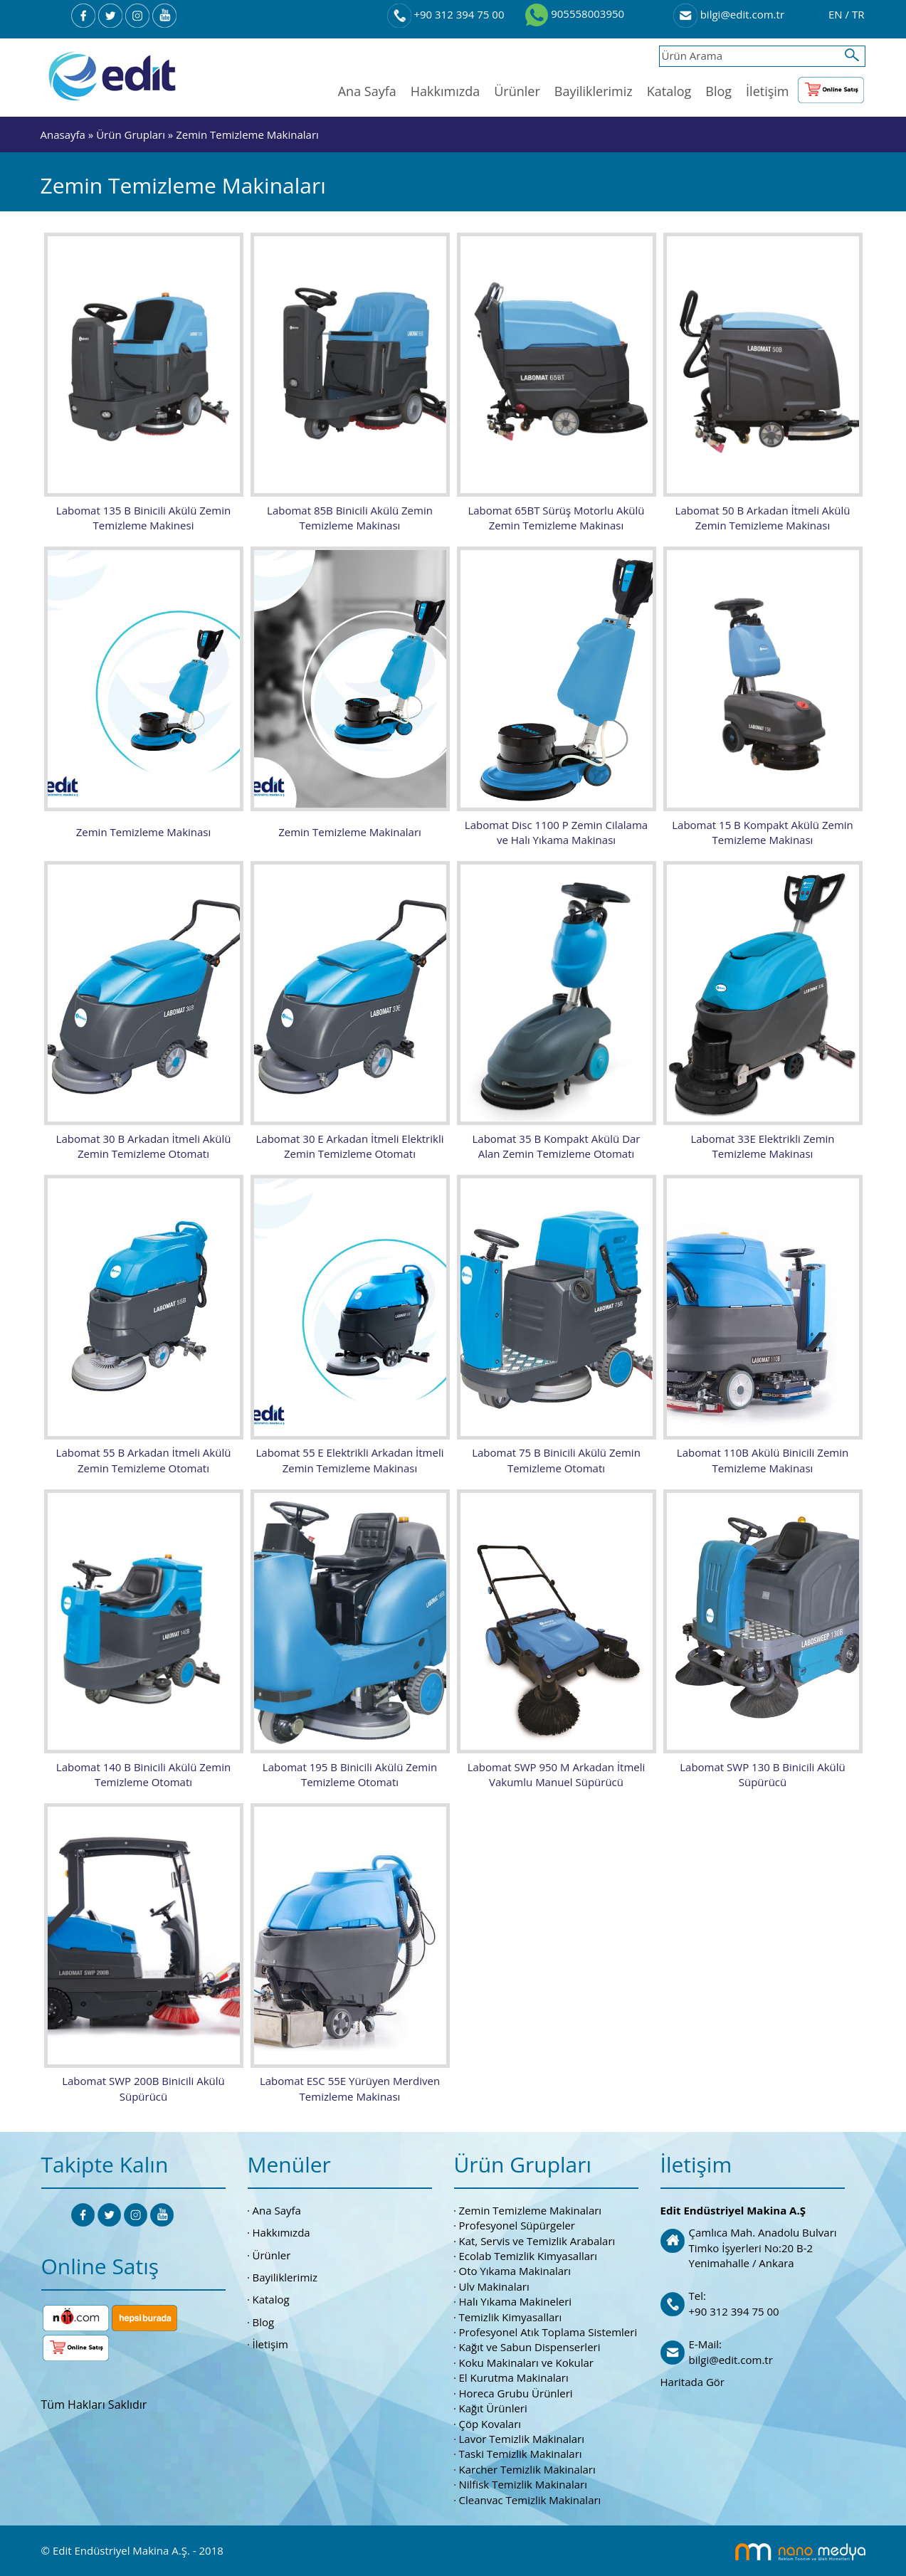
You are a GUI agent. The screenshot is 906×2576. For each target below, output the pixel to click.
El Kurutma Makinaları (514, 2375)
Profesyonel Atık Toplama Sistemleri (548, 2330)
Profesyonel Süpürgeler (517, 2223)
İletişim (767, 91)
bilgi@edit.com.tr (728, 14)
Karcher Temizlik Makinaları (527, 2467)
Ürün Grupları (132, 134)
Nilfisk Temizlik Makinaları (523, 2482)
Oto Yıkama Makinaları (515, 2269)
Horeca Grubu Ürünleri (516, 2391)
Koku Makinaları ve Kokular (526, 2360)
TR (858, 14)
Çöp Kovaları (490, 2421)
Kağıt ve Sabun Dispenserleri (530, 2345)
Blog (718, 91)
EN (837, 14)
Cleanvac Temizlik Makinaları (530, 2498)
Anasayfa (63, 134)
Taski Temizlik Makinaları (520, 2452)
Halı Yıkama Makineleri (515, 2299)
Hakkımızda (445, 91)
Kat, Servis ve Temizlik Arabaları (537, 2239)
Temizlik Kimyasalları (510, 2315)
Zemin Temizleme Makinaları (247, 134)
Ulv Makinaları (494, 2284)
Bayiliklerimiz (593, 91)
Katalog (669, 91)
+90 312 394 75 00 (446, 14)
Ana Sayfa (367, 91)
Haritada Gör (692, 2379)
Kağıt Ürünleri (493, 2406)
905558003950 (574, 13)
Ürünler (517, 91)
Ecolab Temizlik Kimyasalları (528, 2254)
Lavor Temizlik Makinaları (522, 2436)
